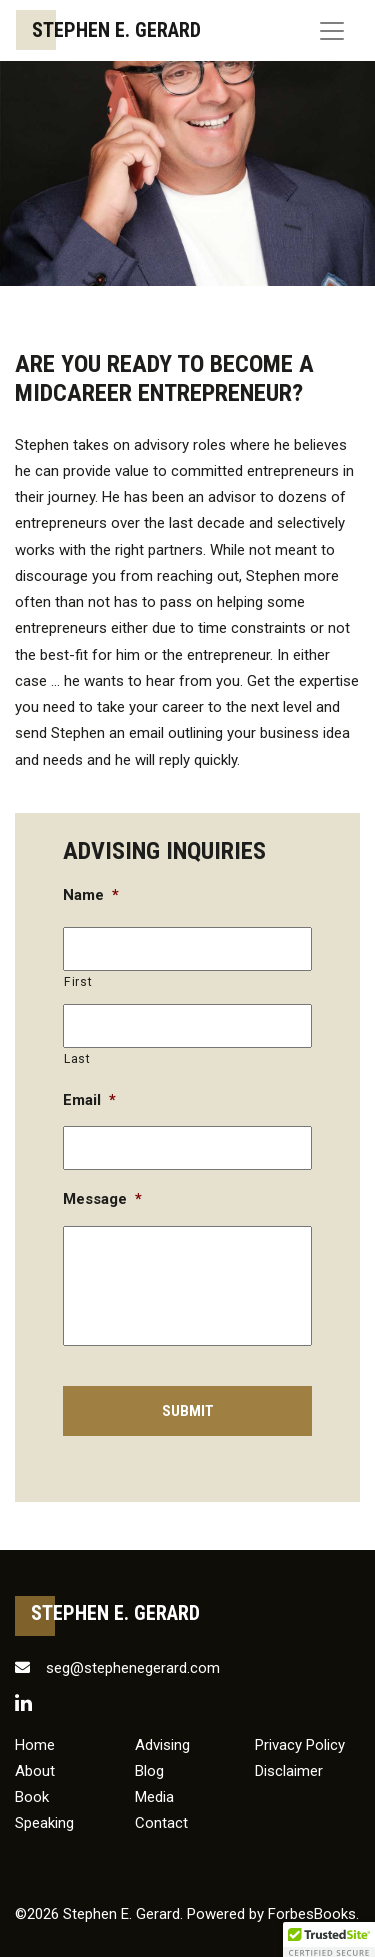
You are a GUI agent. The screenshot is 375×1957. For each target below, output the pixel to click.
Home (35, 1745)
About (35, 1771)
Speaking (44, 1823)
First (78, 982)
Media (154, 1797)
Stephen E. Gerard (116, 30)
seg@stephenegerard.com (117, 1668)
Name (91, 895)
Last (77, 1059)
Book (32, 1797)
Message (102, 1199)
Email (89, 1100)
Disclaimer (289, 1771)
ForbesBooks (312, 1914)
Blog (149, 1771)
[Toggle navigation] (332, 31)
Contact (161, 1823)
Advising (162, 1745)
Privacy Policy (300, 1745)
